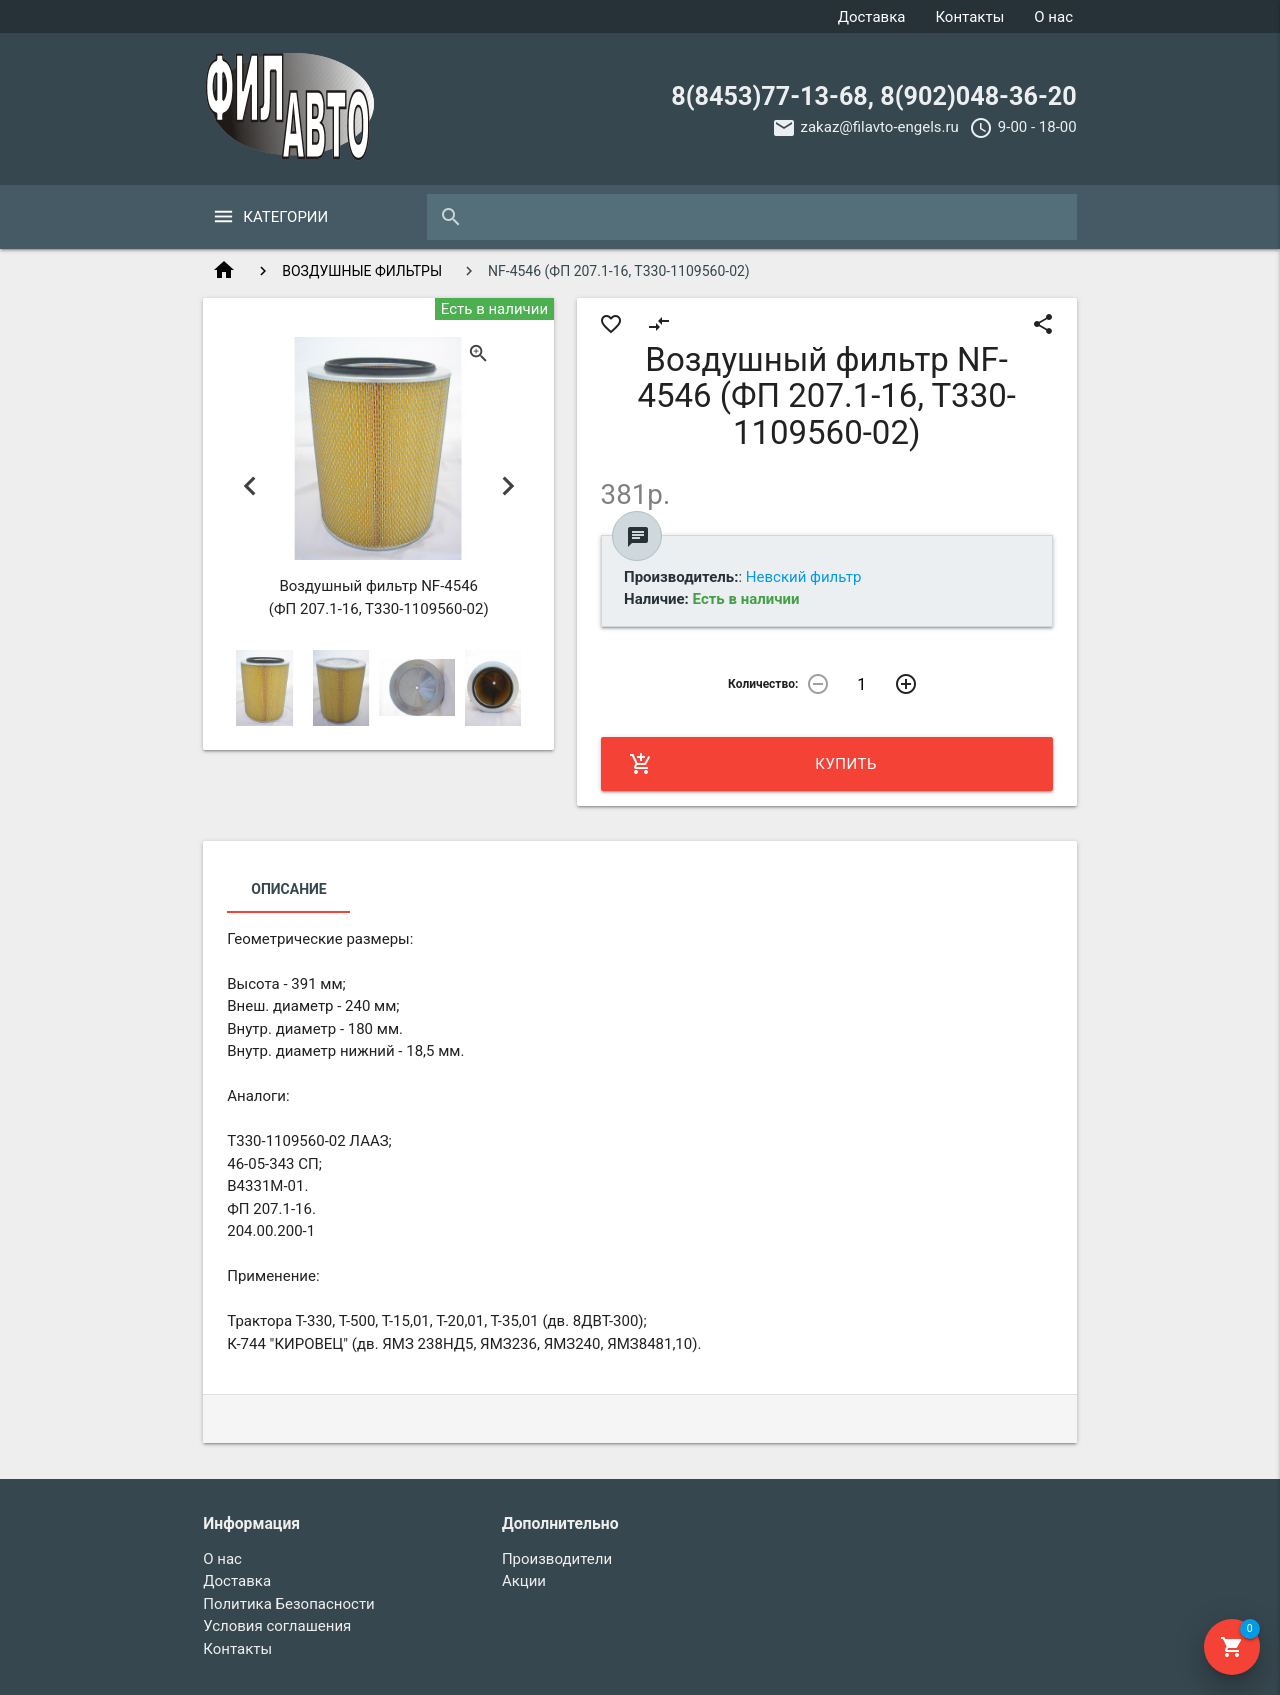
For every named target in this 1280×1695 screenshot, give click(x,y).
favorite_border (611, 324)
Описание (288, 889)
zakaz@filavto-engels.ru (880, 127)
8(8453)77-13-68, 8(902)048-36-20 (873, 96)
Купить (753, 764)
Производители (557, 1559)
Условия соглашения (277, 1626)
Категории (285, 217)
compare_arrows (659, 324)
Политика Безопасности (289, 1604)
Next (507, 486)
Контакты (969, 17)
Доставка (872, 17)
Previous (249, 486)
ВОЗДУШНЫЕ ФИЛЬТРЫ (362, 271)
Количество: (763, 684)
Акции (524, 1581)
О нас (1053, 17)
